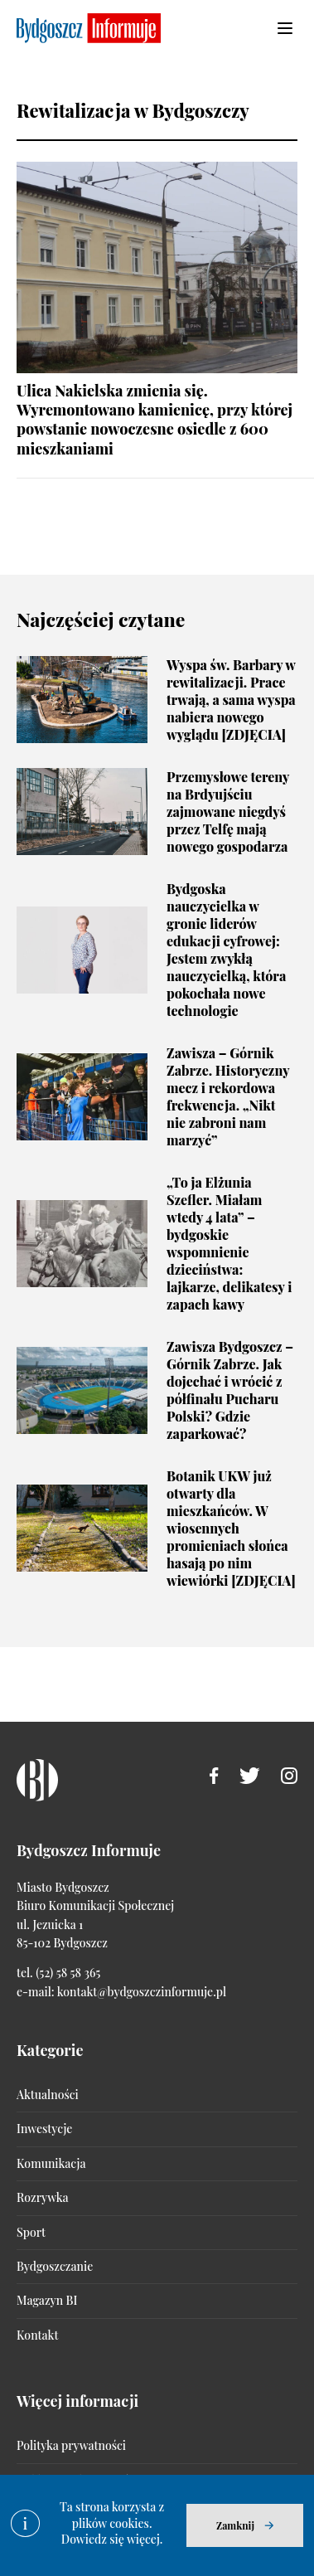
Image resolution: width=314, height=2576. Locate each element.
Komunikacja (51, 2163)
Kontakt (37, 2335)
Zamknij (235, 2525)
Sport (31, 2232)
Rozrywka (42, 2197)
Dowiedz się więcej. (112, 2539)
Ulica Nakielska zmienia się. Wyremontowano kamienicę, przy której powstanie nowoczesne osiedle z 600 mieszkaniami (154, 420)
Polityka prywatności (71, 2445)
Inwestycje (44, 2128)
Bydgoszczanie (55, 2266)
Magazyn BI (47, 2300)
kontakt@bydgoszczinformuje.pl (141, 1992)
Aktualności (48, 2094)
